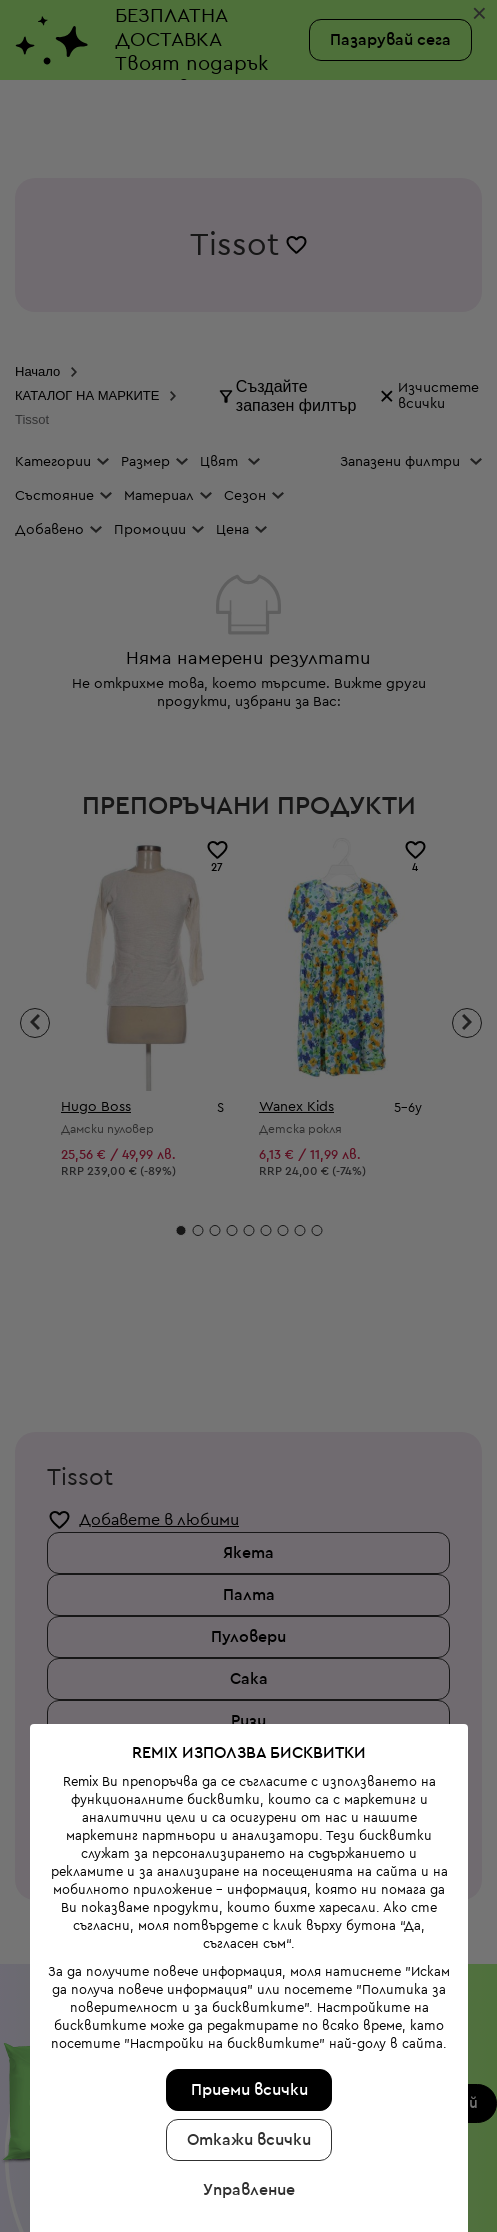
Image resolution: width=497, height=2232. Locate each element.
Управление (247, 2069)
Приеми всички (246, 1969)
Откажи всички (247, 2019)
